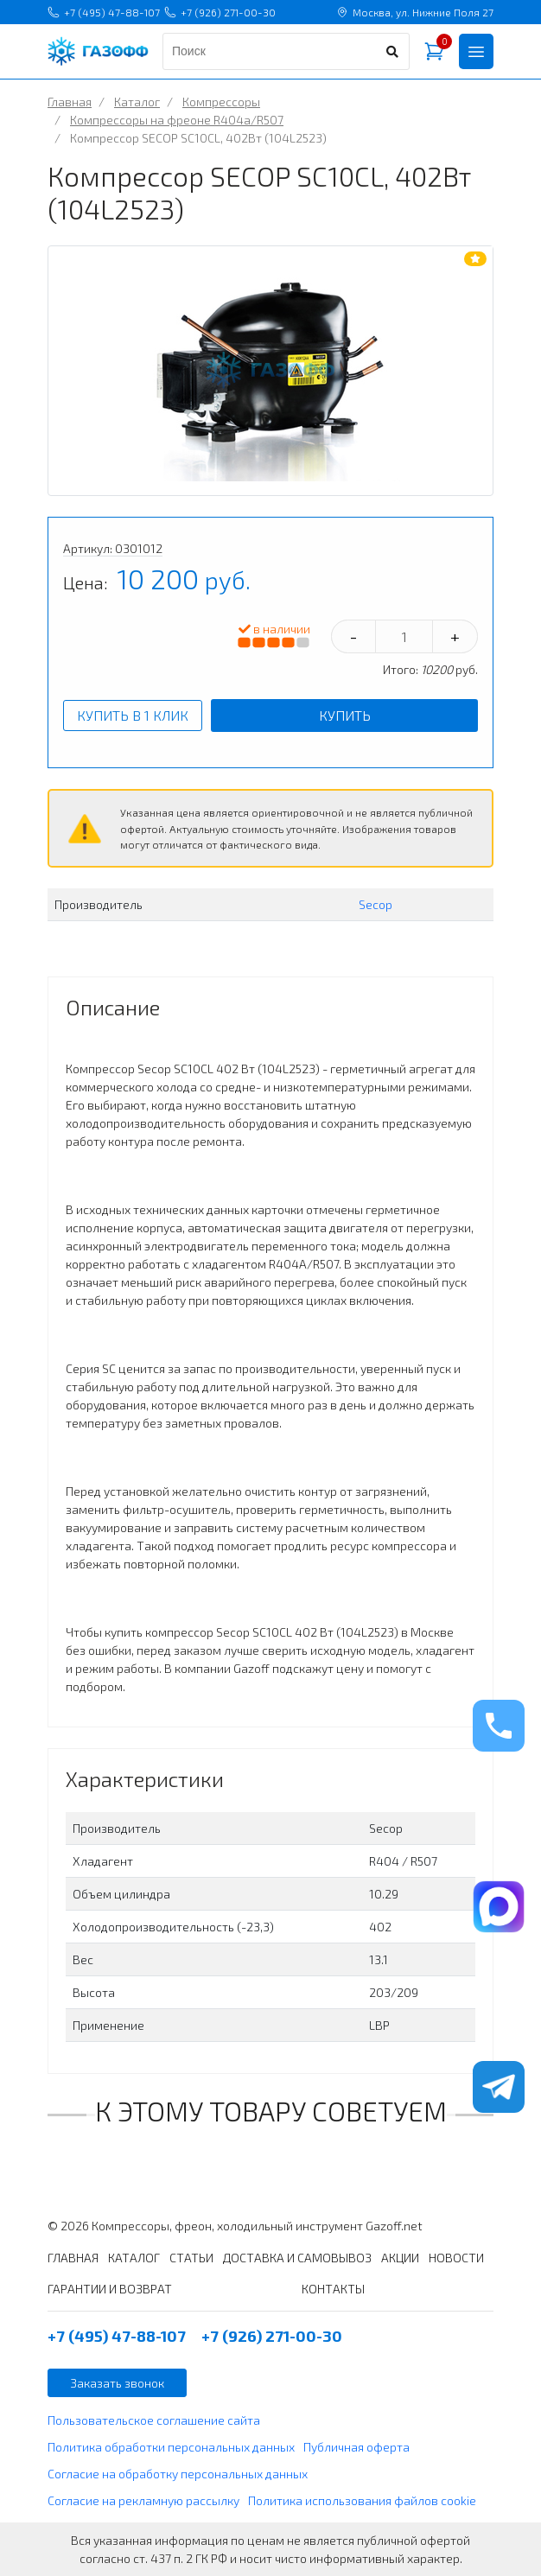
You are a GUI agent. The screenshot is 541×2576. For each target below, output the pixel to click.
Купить (345, 715)
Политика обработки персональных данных (171, 2446)
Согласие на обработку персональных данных (178, 2473)
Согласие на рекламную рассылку (143, 2500)
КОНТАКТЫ (333, 2288)
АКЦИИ (400, 2257)
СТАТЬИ (191, 2257)
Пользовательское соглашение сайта (154, 2420)
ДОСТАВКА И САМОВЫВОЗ (297, 2257)
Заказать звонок (117, 2383)
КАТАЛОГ (134, 2257)
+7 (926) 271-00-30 (220, 12)
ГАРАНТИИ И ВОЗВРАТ (110, 2288)
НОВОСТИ (456, 2257)
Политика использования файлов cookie (362, 2500)
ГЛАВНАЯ (73, 2257)
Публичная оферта (356, 2446)
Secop (375, 904)
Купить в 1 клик (132, 715)
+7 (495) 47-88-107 (104, 12)
